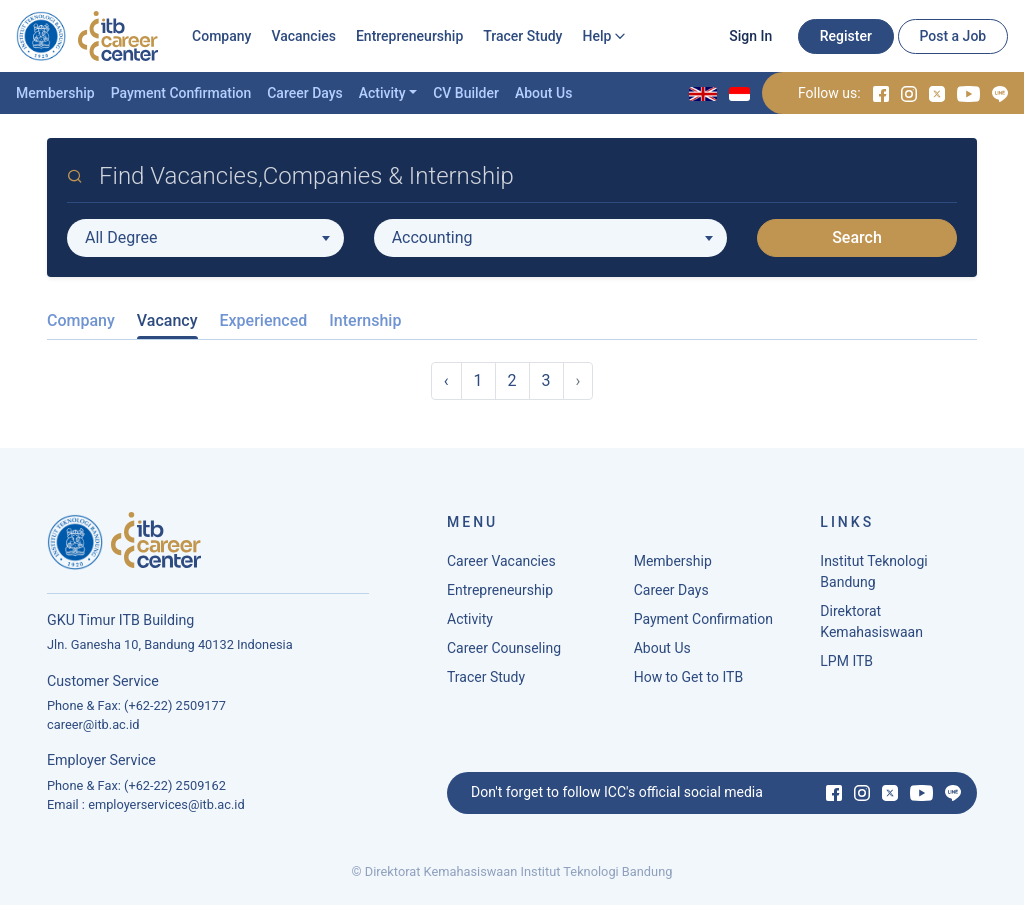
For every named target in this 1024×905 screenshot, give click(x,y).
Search (857, 237)
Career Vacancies (501, 561)
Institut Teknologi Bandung (873, 571)
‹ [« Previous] (446, 380)
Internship (365, 320)
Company (221, 36)
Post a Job (952, 36)
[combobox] (205, 238)
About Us (543, 93)
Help (596, 36)
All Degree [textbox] (121, 237)
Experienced (264, 320)
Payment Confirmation (181, 93)
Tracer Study (522, 36)
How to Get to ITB (688, 677)
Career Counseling (504, 648)
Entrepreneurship (409, 36)
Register (846, 36)
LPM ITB (846, 661)
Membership (55, 93)
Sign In (750, 36)
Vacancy (167, 320)
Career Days (305, 93)
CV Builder (466, 93)
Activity (382, 93)
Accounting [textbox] (432, 237)
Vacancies (303, 36)
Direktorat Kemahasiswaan (871, 621)
